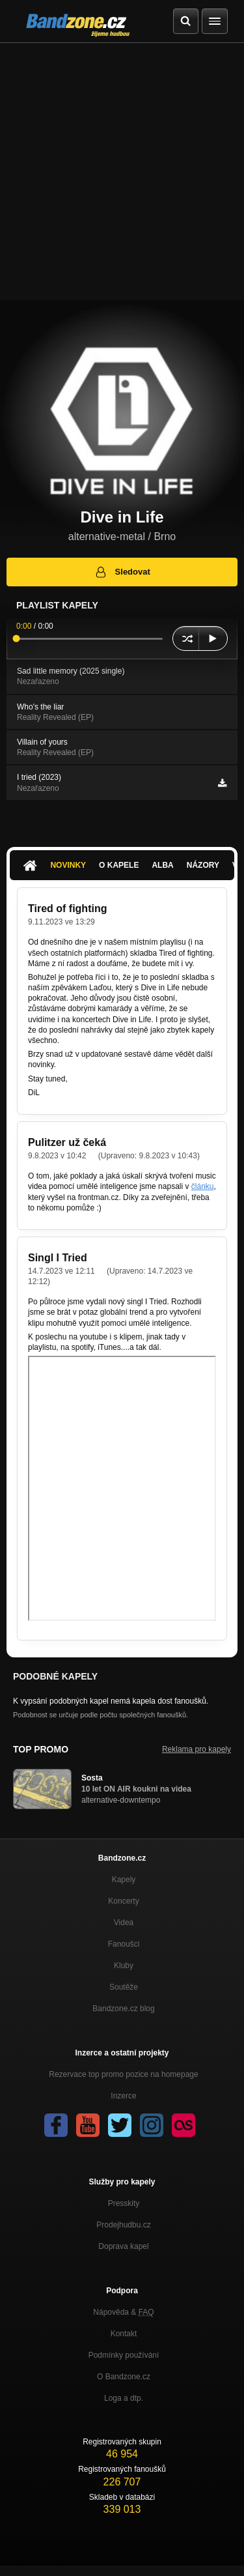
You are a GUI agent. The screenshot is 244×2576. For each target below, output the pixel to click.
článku (202, 1186)
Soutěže (123, 1987)
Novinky (68, 865)
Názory (203, 865)
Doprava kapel (123, 2246)
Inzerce (123, 2095)
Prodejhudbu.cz (123, 2224)
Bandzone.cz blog (123, 2008)
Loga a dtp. (123, 2398)
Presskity (124, 2203)
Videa (123, 1922)
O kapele (119, 865)
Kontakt (124, 2333)
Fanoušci (124, 1944)
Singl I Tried (57, 1257)
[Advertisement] (122, 172)
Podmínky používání (123, 2355)
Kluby (123, 1965)
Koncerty (123, 1901)
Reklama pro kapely (196, 1749)
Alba (162, 865)
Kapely (124, 1879)
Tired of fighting (67, 908)
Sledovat (122, 572)
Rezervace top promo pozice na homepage (123, 2074)
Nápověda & (123, 2312)
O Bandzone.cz (123, 2376)
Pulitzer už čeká (67, 1142)
